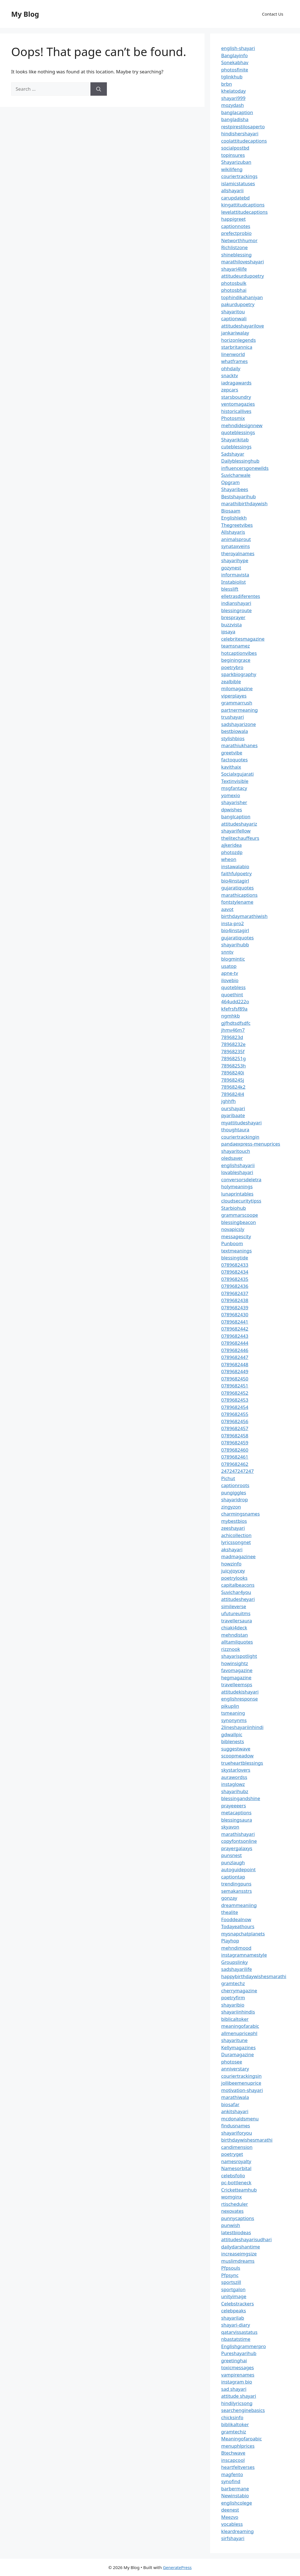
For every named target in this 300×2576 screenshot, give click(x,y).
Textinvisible (235, 781)
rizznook (230, 1649)
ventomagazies (238, 404)
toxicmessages (237, 2367)
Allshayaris (233, 532)
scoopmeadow (237, 1755)
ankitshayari (234, 2111)
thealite (229, 1912)
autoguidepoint (238, 1869)
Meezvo (229, 2517)
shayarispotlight (239, 1656)
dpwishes (231, 809)
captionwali (234, 318)
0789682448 (234, 1364)
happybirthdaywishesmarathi (253, 1976)
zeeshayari (233, 1528)
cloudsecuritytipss (241, 1200)
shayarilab (232, 2318)
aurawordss (234, 1777)
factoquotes (234, 759)
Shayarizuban (236, 162)
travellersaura (236, 1620)
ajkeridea (231, 845)
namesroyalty (236, 2161)
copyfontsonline (239, 1841)
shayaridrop (234, 1499)
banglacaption (237, 112)
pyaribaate (233, 1115)
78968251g (233, 1058)
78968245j (232, 1080)
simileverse (233, 1606)
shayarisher (234, 802)
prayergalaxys (237, 1848)
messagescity (236, 1236)
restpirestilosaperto (243, 126)
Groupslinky (234, 1962)
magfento (232, 2474)
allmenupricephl (239, 2033)
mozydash (232, 105)
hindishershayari (239, 133)
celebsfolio (233, 2175)
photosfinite (234, 69)
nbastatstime (236, 2339)
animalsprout (236, 539)
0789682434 (234, 1272)
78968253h (233, 1065)
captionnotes (235, 226)
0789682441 (234, 1322)
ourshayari (233, 1108)
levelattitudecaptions (244, 212)
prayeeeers (233, 1805)
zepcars (229, 389)
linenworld (233, 354)
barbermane (235, 2488)
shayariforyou (236, 2133)
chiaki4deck (234, 1627)
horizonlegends (238, 340)
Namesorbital (236, 2168)
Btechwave (233, 2453)
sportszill (231, 2282)
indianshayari (236, 603)
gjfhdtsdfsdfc (236, 1023)
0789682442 (234, 1329)
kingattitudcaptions (243, 204)
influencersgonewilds (245, 468)
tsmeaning (233, 1713)
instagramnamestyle (244, 1955)
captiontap (233, 1876)
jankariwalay (235, 332)
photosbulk (233, 283)
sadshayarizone (238, 724)
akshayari (232, 1549)
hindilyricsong (237, 2403)
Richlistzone (234, 247)
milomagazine (237, 688)
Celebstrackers (237, 2303)
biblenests (232, 1741)
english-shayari (238, 48)
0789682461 (234, 1457)
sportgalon (233, 2289)
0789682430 (234, 1314)
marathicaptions (239, 895)
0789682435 (234, 1279)
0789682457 (234, 1428)
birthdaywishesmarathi (247, 2140)
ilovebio (230, 980)
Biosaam (231, 510)
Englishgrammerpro (243, 2346)
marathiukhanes (239, 745)
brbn (226, 84)
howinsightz (234, 1663)
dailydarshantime (240, 2246)
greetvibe (232, 752)
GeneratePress (177, 2567)
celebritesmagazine (243, 639)
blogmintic (233, 959)
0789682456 (234, 1421)
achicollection (236, 1535)
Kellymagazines (238, 2047)
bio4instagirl (235, 880)
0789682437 (234, 1293)
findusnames (235, 2125)
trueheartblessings (242, 1763)
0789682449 (234, 1371)
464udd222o (235, 1001)
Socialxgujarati (237, 774)
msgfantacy (234, 788)
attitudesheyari (238, 1599)
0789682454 (234, 1407)
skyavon (230, 1827)
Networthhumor (239, 240)
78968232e (233, 1044)
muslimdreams (238, 2261)
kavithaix (231, 767)
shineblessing (236, 254)
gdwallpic (232, 1734)
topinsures (233, 155)
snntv (227, 952)
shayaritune (234, 2040)
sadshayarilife (236, 1969)
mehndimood (236, 1948)
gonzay (229, 1898)
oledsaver (232, 1158)
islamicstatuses (238, 183)
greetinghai (234, 2360)
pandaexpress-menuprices (250, 1144)
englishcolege (236, 2503)
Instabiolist (233, 582)
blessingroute (236, 610)
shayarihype (234, 560)
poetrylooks (234, 1578)
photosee (231, 2061)
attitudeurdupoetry (242, 276)
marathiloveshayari (242, 261)
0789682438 (234, 1300)
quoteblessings (238, 432)
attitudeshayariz (239, 824)
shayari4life (234, 269)
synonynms (234, 1720)
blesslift (229, 589)
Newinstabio (235, 2495)
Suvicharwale (236, 475)
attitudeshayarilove (242, 326)
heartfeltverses (238, 2467)
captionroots (235, 1485)
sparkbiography (238, 674)
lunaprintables (237, 1193)
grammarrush (236, 702)
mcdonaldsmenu (240, 2118)
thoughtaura (235, 1129)
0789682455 (234, 1414)
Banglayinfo (234, 55)
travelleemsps (236, 1684)
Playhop (230, 1940)
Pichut (228, 1478)
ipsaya (228, 631)
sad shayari (233, 2389)
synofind (231, 2481)
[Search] (98, 89)
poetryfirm (233, 1997)
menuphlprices (238, 2446)
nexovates (232, 2211)
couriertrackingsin (241, 2076)
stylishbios (233, 738)
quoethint (232, 994)
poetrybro (232, 667)
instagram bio (236, 2381)
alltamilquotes (237, 1642)
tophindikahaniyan (242, 297)
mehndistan (234, 1635)
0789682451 (234, 1385)
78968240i (232, 1072)
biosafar (230, 2104)
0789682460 (234, 1450)
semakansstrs (236, 1891)
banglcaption (236, 816)
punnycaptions (237, 2218)
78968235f (233, 1051)
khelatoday (233, 91)
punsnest (231, 1855)
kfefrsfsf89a (234, 1009)
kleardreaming (237, 2531)
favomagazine (237, 1670)
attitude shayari (238, 2396)
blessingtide (234, 1257)
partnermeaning (239, 710)
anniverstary (235, 2068)
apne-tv (229, 973)
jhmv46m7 (233, 1030)
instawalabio (235, 866)
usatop (229, 966)
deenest (230, 2510)
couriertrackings (239, 176)
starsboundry (236, 397)
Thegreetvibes (237, 525)
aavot (227, 909)
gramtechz (233, 1983)
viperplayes (234, 695)
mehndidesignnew (242, 425)
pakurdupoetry (238, 304)
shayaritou (233, 311)
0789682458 (234, 1435)
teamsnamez (235, 646)
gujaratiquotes (237, 887)
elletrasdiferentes (240, 596)
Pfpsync (230, 2275)
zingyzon (231, 1507)
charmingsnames (240, 1514)
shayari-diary (235, 2325)
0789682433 (234, 1265)
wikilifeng (232, 169)
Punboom (232, 1243)
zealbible (231, 681)
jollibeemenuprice (241, 2083)
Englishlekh (234, 517)
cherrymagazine (239, 1990)
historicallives (236, 411)
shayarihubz (234, 1791)
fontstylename (237, 902)
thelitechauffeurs (240, 838)
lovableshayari (237, 1172)
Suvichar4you (236, 1592)
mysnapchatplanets (243, 1933)
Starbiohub (233, 1208)
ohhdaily (231, 368)
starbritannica (236, 347)
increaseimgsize (239, 2253)
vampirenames (238, 2374)
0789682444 (234, 1343)
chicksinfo (232, 2417)
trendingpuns (236, 1883)
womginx (231, 2196)
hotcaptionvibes (239, 653)
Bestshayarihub (238, 496)
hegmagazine (236, 1677)
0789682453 (234, 1400)
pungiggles (233, 1492)
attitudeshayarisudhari (246, 2239)
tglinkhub (232, 76)
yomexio (230, 795)
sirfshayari (232, 2538)
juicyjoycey (233, 1570)
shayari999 (233, 98)
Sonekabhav (234, 62)
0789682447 (234, 1357)
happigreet (233, 219)
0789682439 (234, 1307)
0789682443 (234, 1336)
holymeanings (237, 1186)
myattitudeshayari (241, 1122)
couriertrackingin (240, 1137)
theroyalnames (238, 553)
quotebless (233, 987)
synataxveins (235, 546)
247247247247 (237, 1471)
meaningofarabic (240, 2026)
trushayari (232, 717)
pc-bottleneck (236, 2182)
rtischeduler (234, 2204)
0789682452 (234, 1393)
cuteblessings (236, 446)
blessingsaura (236, 1820)
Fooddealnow (236, 1919)
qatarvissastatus (239, 2332)
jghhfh (228, 1101)
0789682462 (234, 1464)
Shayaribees (234, 489)
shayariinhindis (238, 2012)
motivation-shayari (242, 2090)
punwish (230, 2225)
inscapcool (233, 2460)
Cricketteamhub (239, 2190)
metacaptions (236, 1812)
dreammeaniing (239, 1905)
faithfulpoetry (236, 873)
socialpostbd (235, 148)
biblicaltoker (235, 2019)
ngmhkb (230, 1015)
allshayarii (232, 190)
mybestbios (234, 1521)
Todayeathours (238, 1926)
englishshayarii (238, 1165)
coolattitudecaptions (244, 141)
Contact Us (272, 14)
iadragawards (236, 382)
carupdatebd (235, 197)
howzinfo (231, 1563)
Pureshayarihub (238, 2353)
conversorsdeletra (241, 1179)
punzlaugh (233, 1862)
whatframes (234, 361)
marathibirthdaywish (244, 503)
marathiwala (235, 2097)
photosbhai (234, 290)
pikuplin (230, 1706)
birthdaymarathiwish (244, 916)
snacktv (229, 375)
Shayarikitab (235, 439)
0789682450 (234, 1378)
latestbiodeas (236, 2232)
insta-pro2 (232, 923)
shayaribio (232, 2005)
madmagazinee (238, 1556)
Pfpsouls (230, 2268)
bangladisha (235, 119)
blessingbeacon (238, 1222)
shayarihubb (235, 944)
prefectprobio (236, 233)
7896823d (232, 1037)
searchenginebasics (243, 2410)
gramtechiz (233, 2431)
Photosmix (233, 418)
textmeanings (236, 1250)
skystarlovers (235, 1770)
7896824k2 (233, 1087)
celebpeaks (233, 2310)
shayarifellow (236, 831)
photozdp (232, 852)
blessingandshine (240, 1798)
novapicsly (232, 1229)
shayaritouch (235, 1151)
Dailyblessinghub (240, 461)
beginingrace (236, 660)
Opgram (230, 482)
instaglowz (233, 1784)
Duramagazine (237, 2054)
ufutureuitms (236, 1613)
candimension (237, 2147)
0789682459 (234, 1442)
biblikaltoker (235, 2424)
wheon (228, 859)
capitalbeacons (238, 1585)
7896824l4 (232, 1094)
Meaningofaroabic (241, 2438)
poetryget (232, 2154)
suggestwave (236, 1748)
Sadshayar (232, 454)
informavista (235, 574)
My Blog (25, 14)
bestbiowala (234, 731)
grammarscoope (239, 1215)
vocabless (232, 2524)
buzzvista (231, 624)
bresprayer (233, 617)
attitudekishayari (240, 1692)
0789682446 (234, 1350)
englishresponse (239, 1698)
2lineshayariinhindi (242, 1727)
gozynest (231, 567)
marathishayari (238, 1834)
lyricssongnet (236, 1542)
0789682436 (234, 1286)
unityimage (233, 2296)
